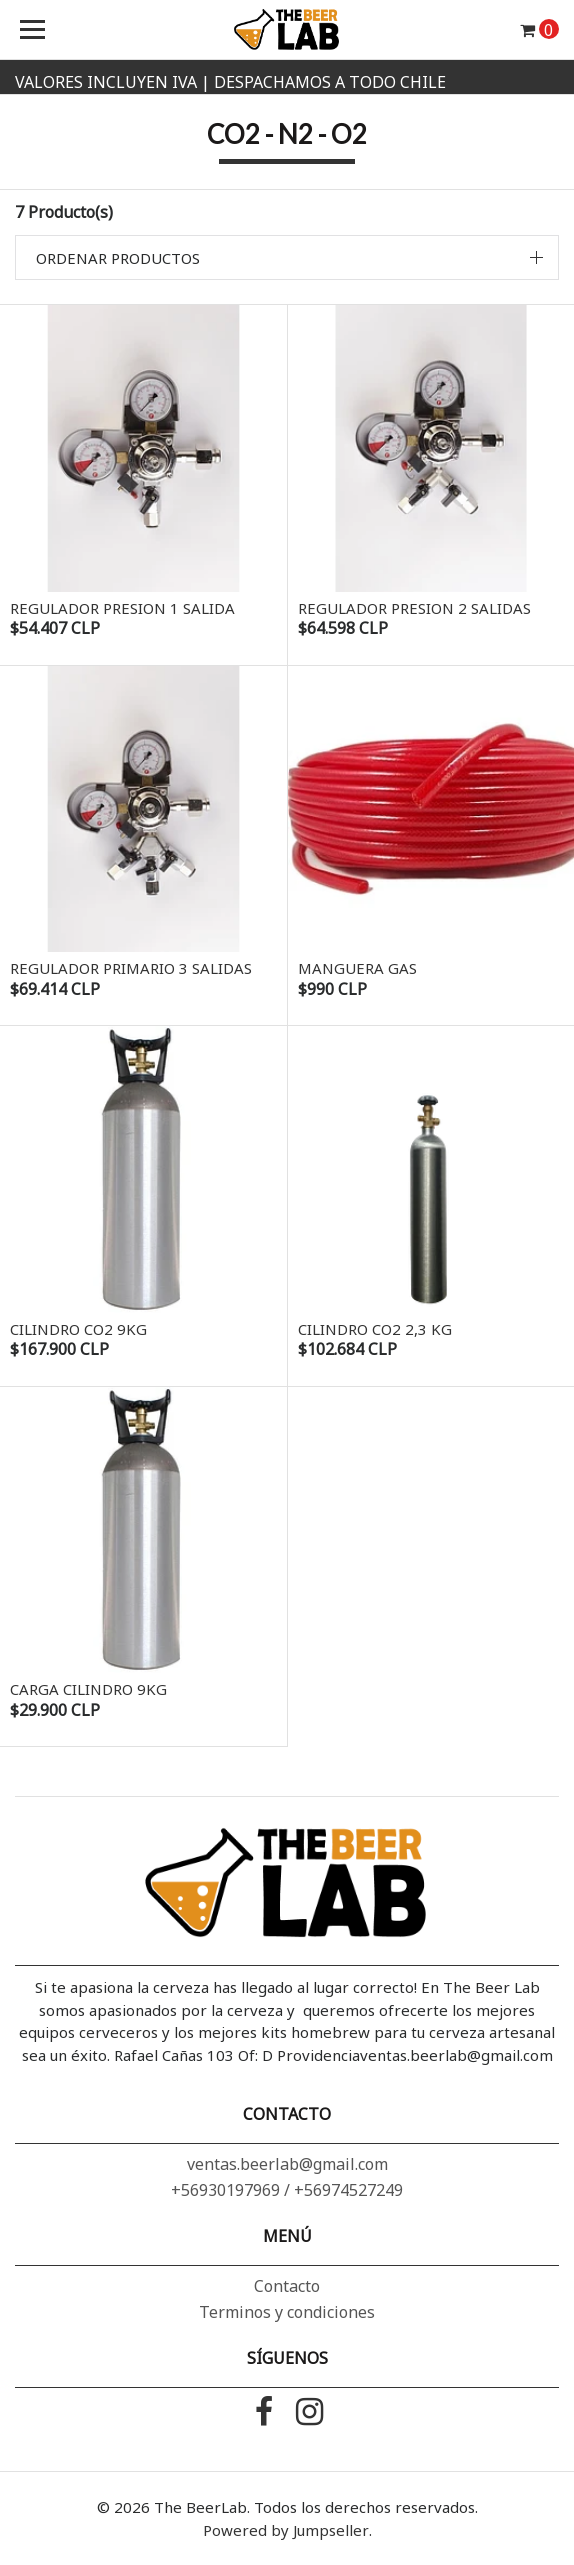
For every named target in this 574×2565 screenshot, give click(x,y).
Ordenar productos (118, 258)
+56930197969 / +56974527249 (287, 2190)
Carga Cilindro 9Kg (88, 1689)
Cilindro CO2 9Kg (78, 1329)
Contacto (287, 2286)
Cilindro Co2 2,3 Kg (375, 1329)
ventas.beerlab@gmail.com (287, 2164)
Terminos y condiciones (287, 2312)
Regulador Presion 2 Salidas (414, 608)
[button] (287, 257)
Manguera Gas (357, 968)
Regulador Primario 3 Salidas (131, 968)
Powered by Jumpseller (286, 2530)
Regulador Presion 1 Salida (122, 608)
